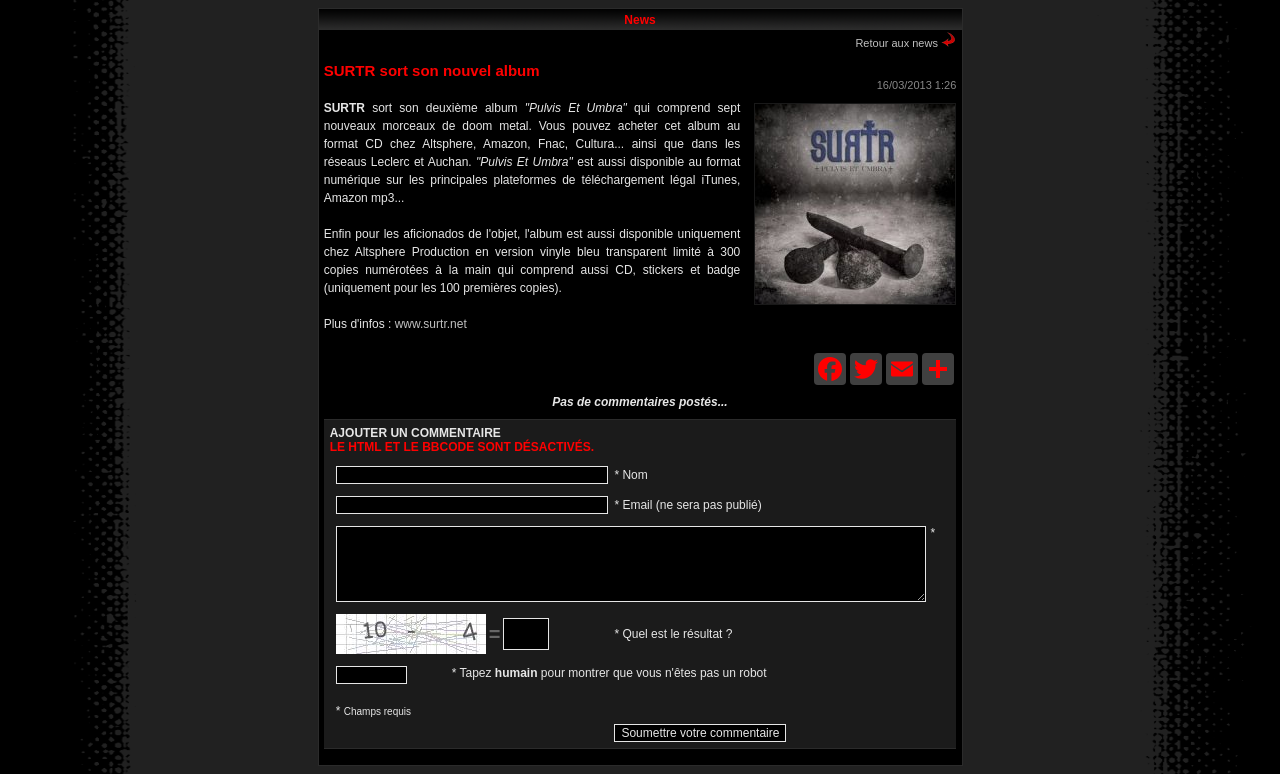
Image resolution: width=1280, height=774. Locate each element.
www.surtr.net (431, 324)
